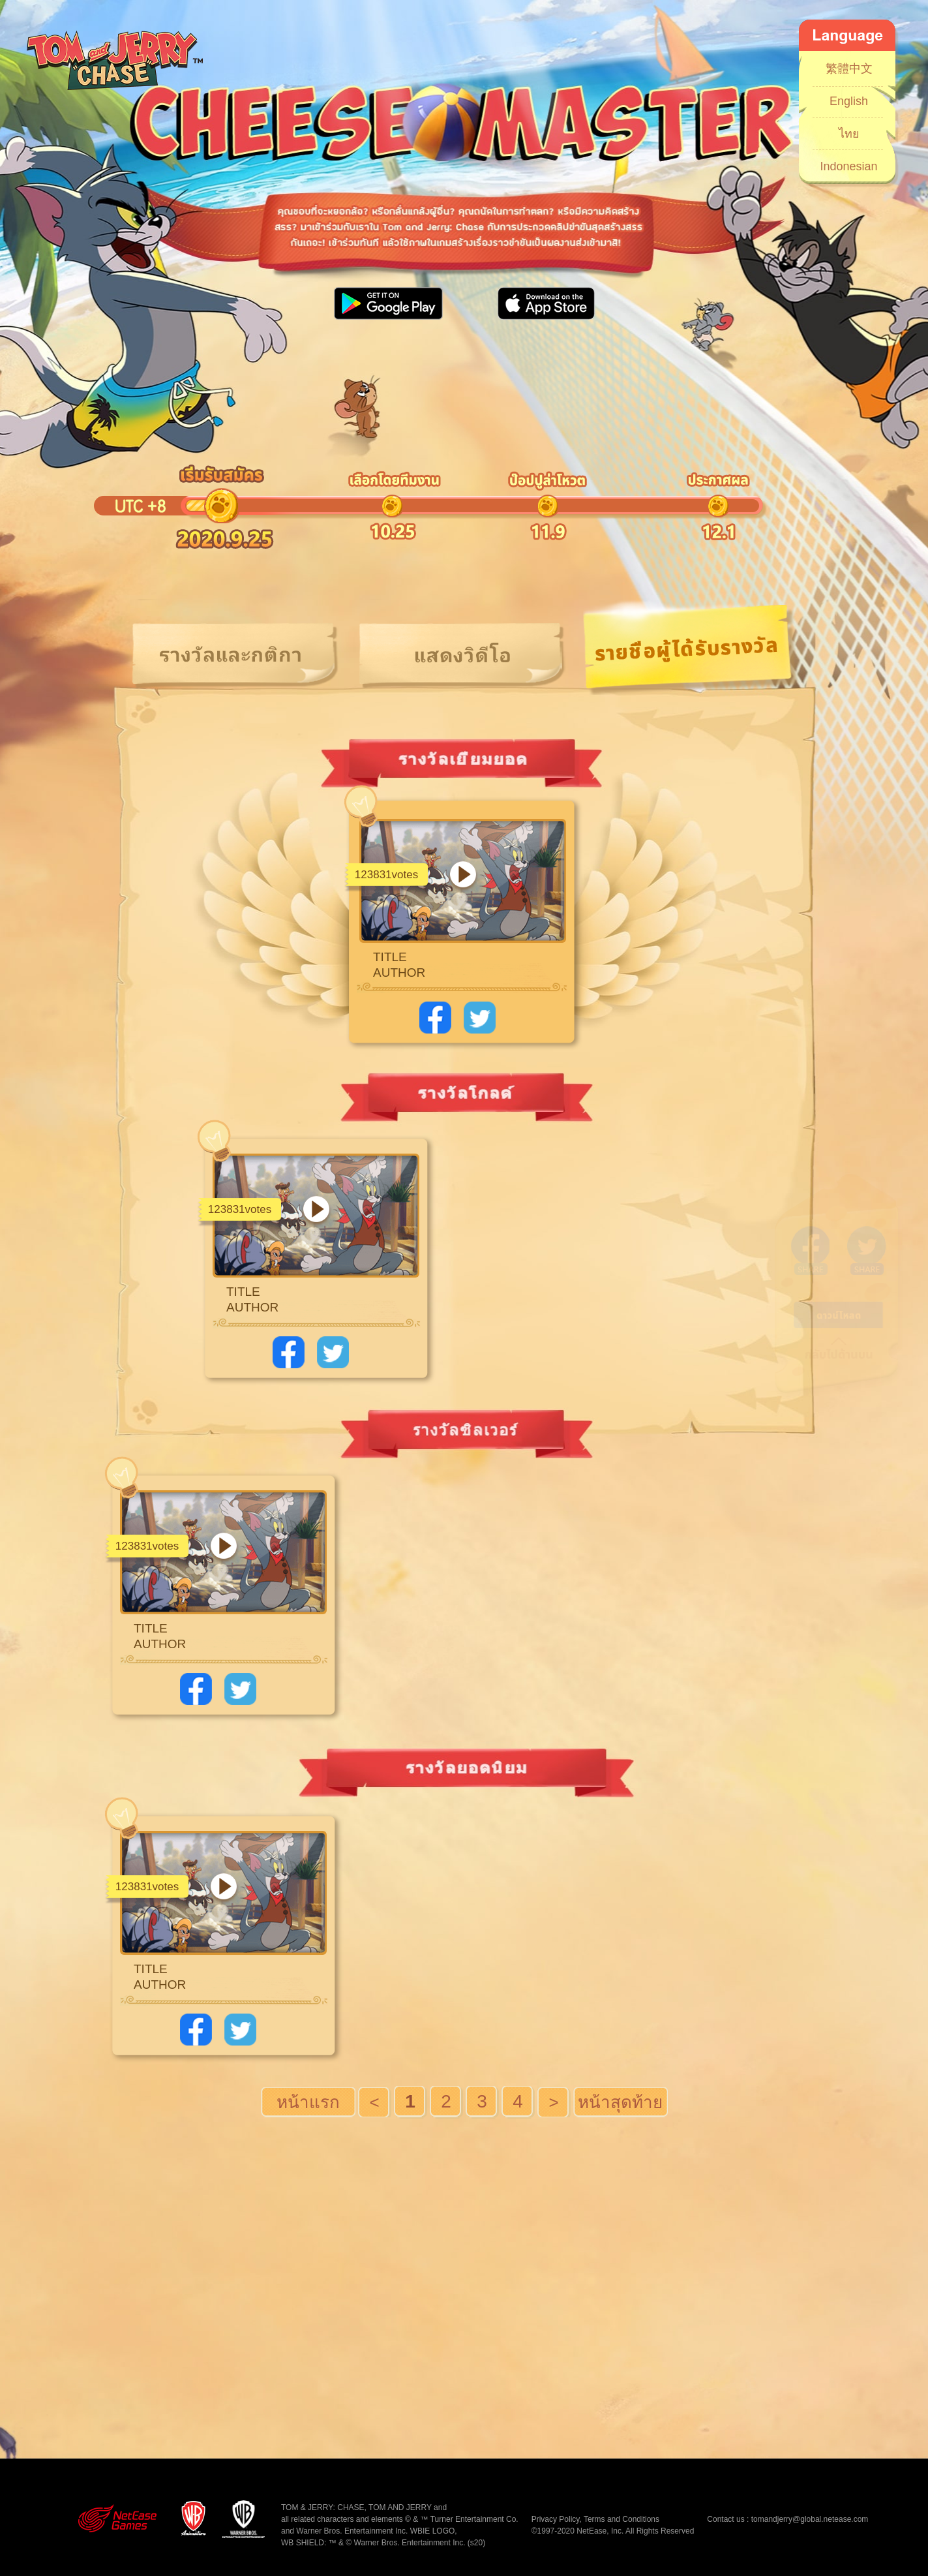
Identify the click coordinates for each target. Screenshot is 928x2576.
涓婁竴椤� (374, 2102)
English (849, 101)
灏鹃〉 (620, 2102)
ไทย (849, 133)
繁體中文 (849, 68)
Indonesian (848, 166)
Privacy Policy (555, 2519)
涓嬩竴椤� (554, 2102)
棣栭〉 (308, 2102)
